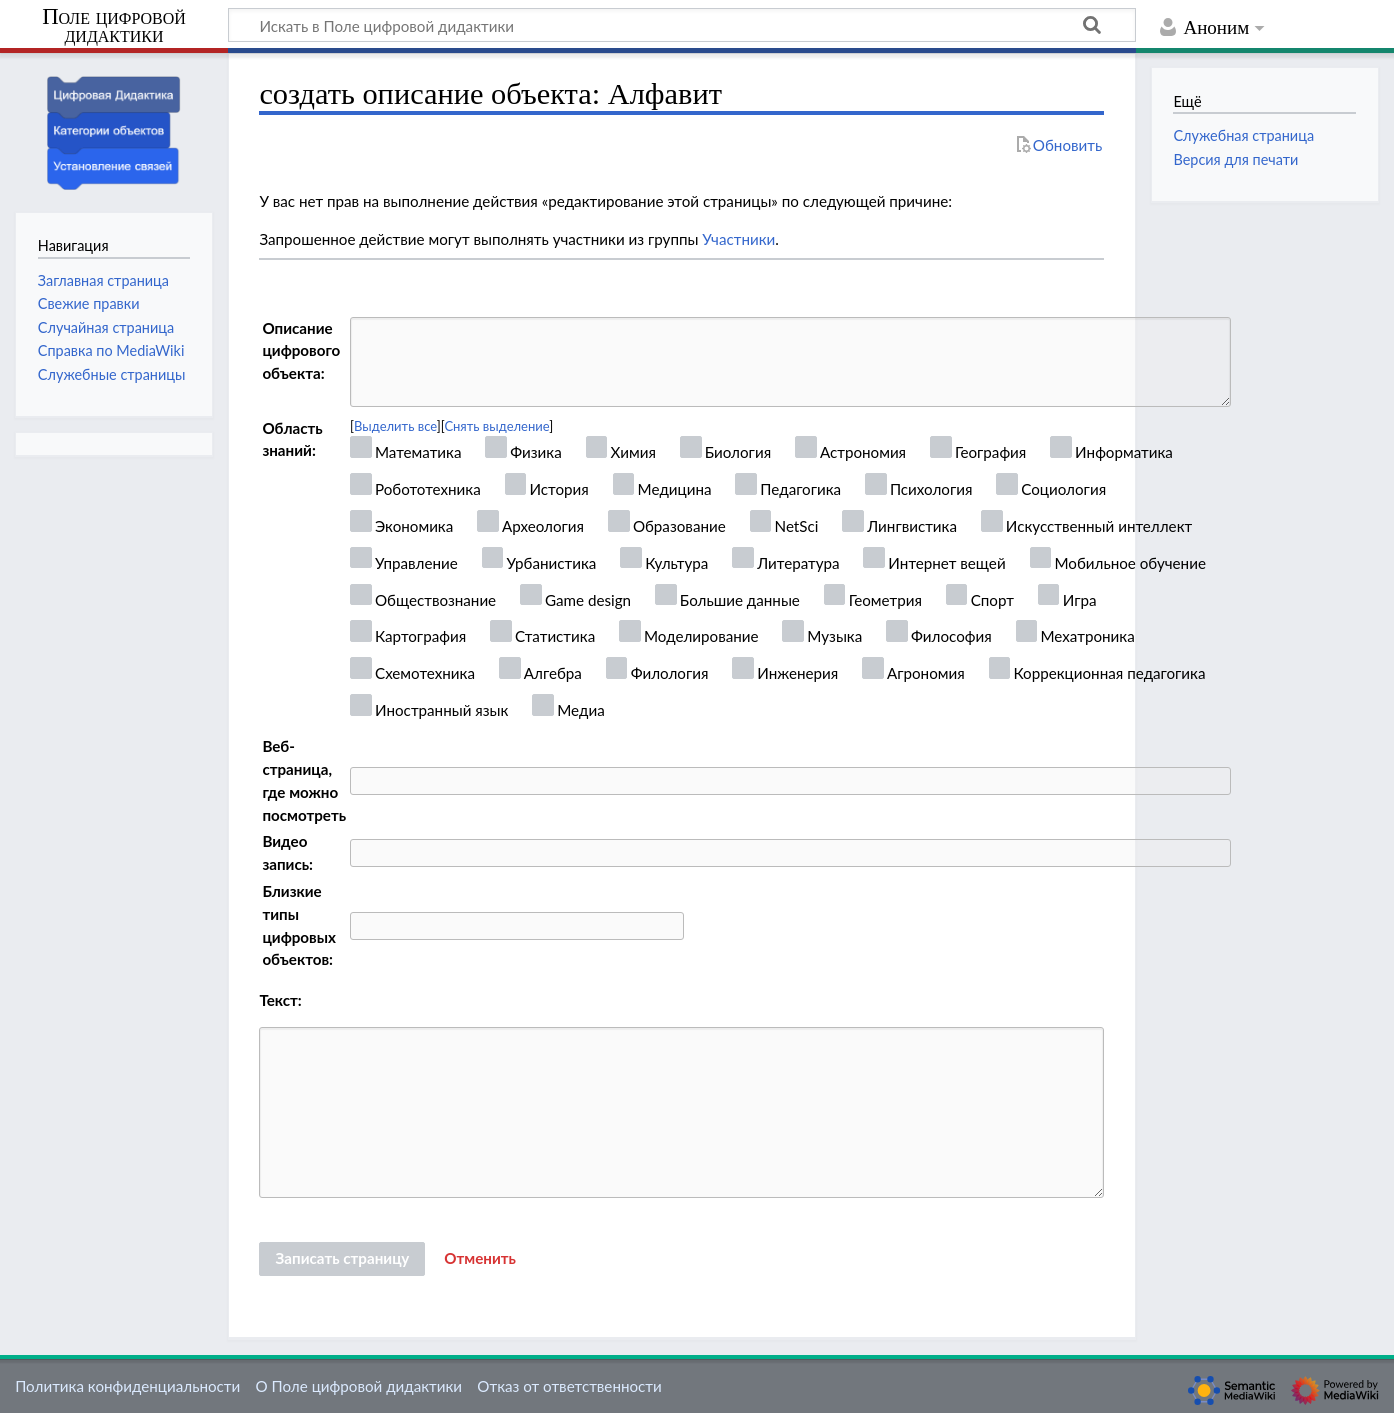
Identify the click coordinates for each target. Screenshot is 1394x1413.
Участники (738, 239)
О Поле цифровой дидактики (358, 1386)
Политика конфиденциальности (127, 1386)
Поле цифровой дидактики (114, 26)
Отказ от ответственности (569, 1386)
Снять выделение (496, 426)
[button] (480, 1259)
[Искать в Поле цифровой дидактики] (682, 25)
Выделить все (395, 426)
